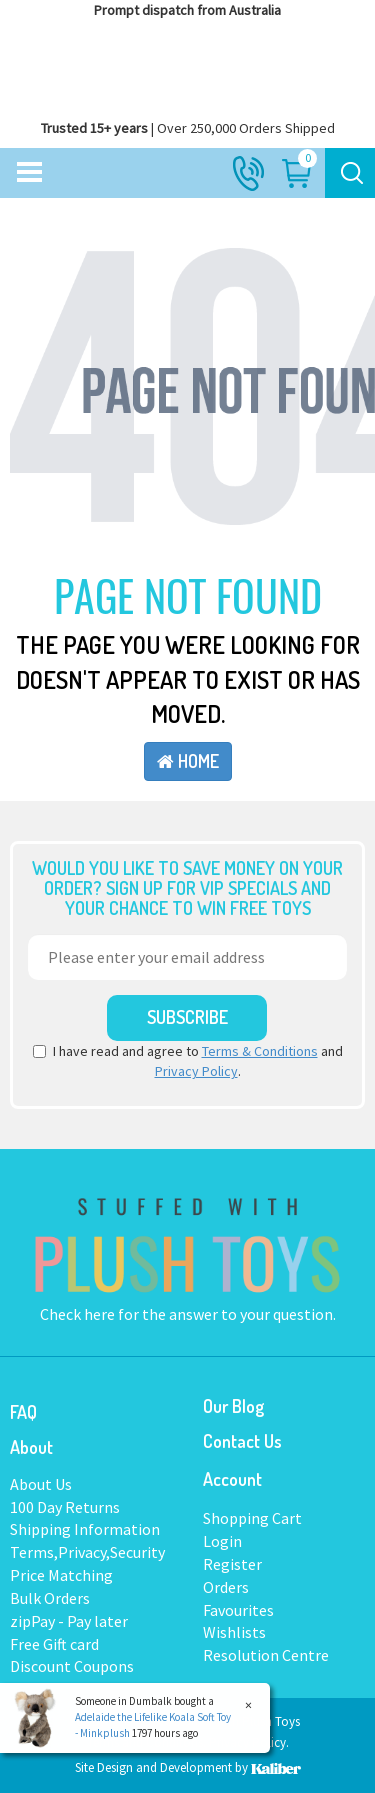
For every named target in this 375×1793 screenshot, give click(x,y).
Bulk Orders (50, 1598)
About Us (41, 1484)
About (31, 1447)
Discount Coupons (72, 1666)
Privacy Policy (196, 1071)
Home (188, 761)
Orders (226, 1587)
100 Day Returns (65, 1507)
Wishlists (234, 1632)
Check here (79, 1314)
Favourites (238, 1610)
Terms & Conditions (260, 1051)
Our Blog (233, 1406)
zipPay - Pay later (69, 1621)
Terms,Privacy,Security (87, 1552)
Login (222, 1541)
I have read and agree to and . (188, 1061)
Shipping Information (85, 1529)
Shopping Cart (252, 1518)
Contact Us (242, 1441)
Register (232, 1564)
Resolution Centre (266, 1655)
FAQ (23, 1412)
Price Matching (61, 1575)
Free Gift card (54, 1644)
